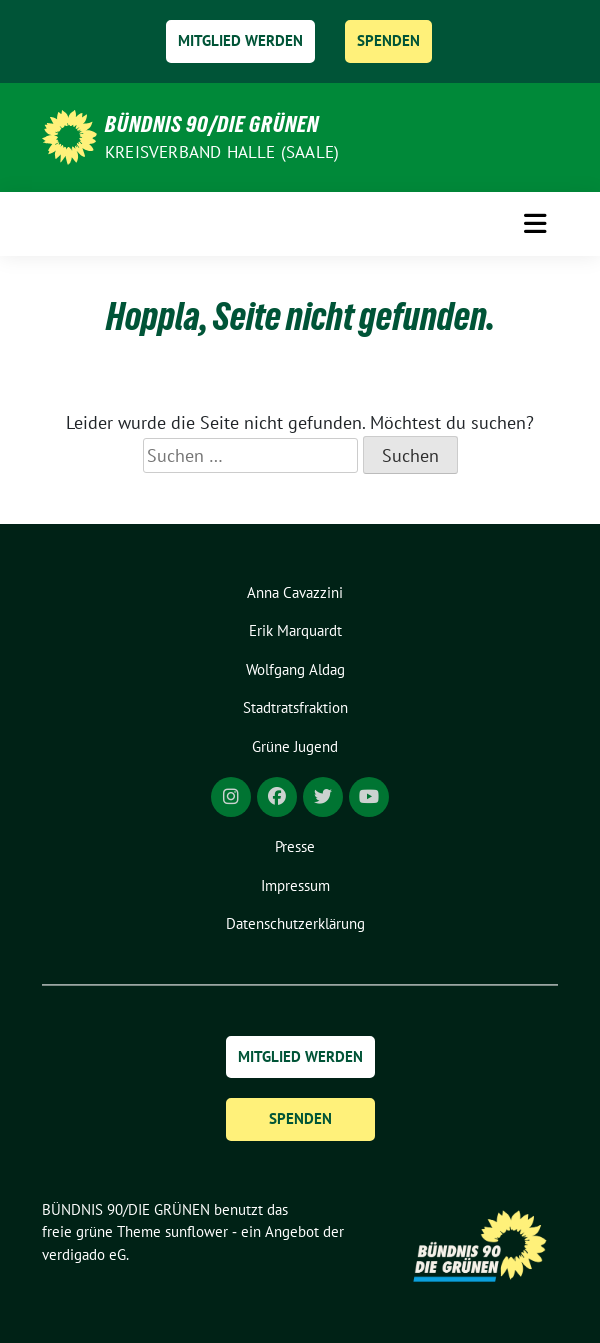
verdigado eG (84, 1254)
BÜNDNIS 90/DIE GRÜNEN (212, 124)
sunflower (196, 1231)
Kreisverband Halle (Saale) (222, 152)
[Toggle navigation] (535, 224)
